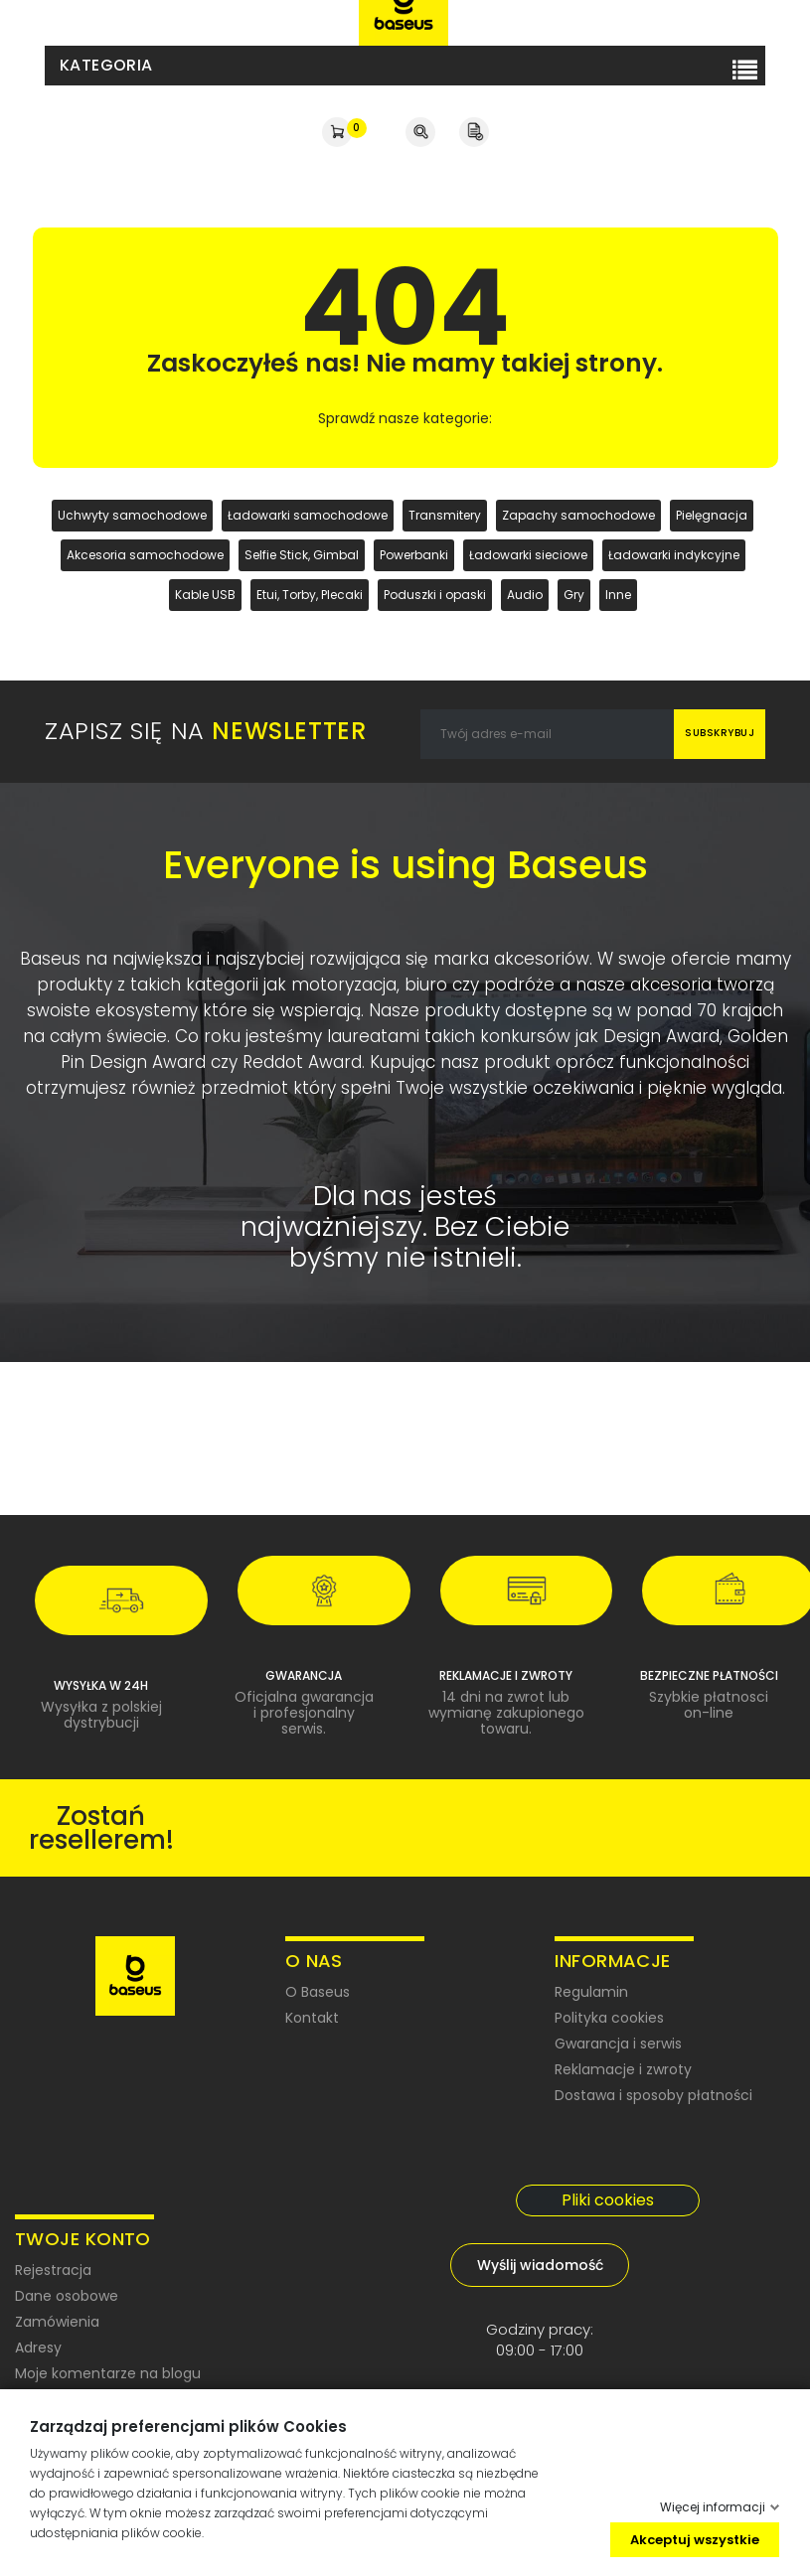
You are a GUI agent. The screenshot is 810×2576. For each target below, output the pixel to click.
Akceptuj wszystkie (694, 2538)
